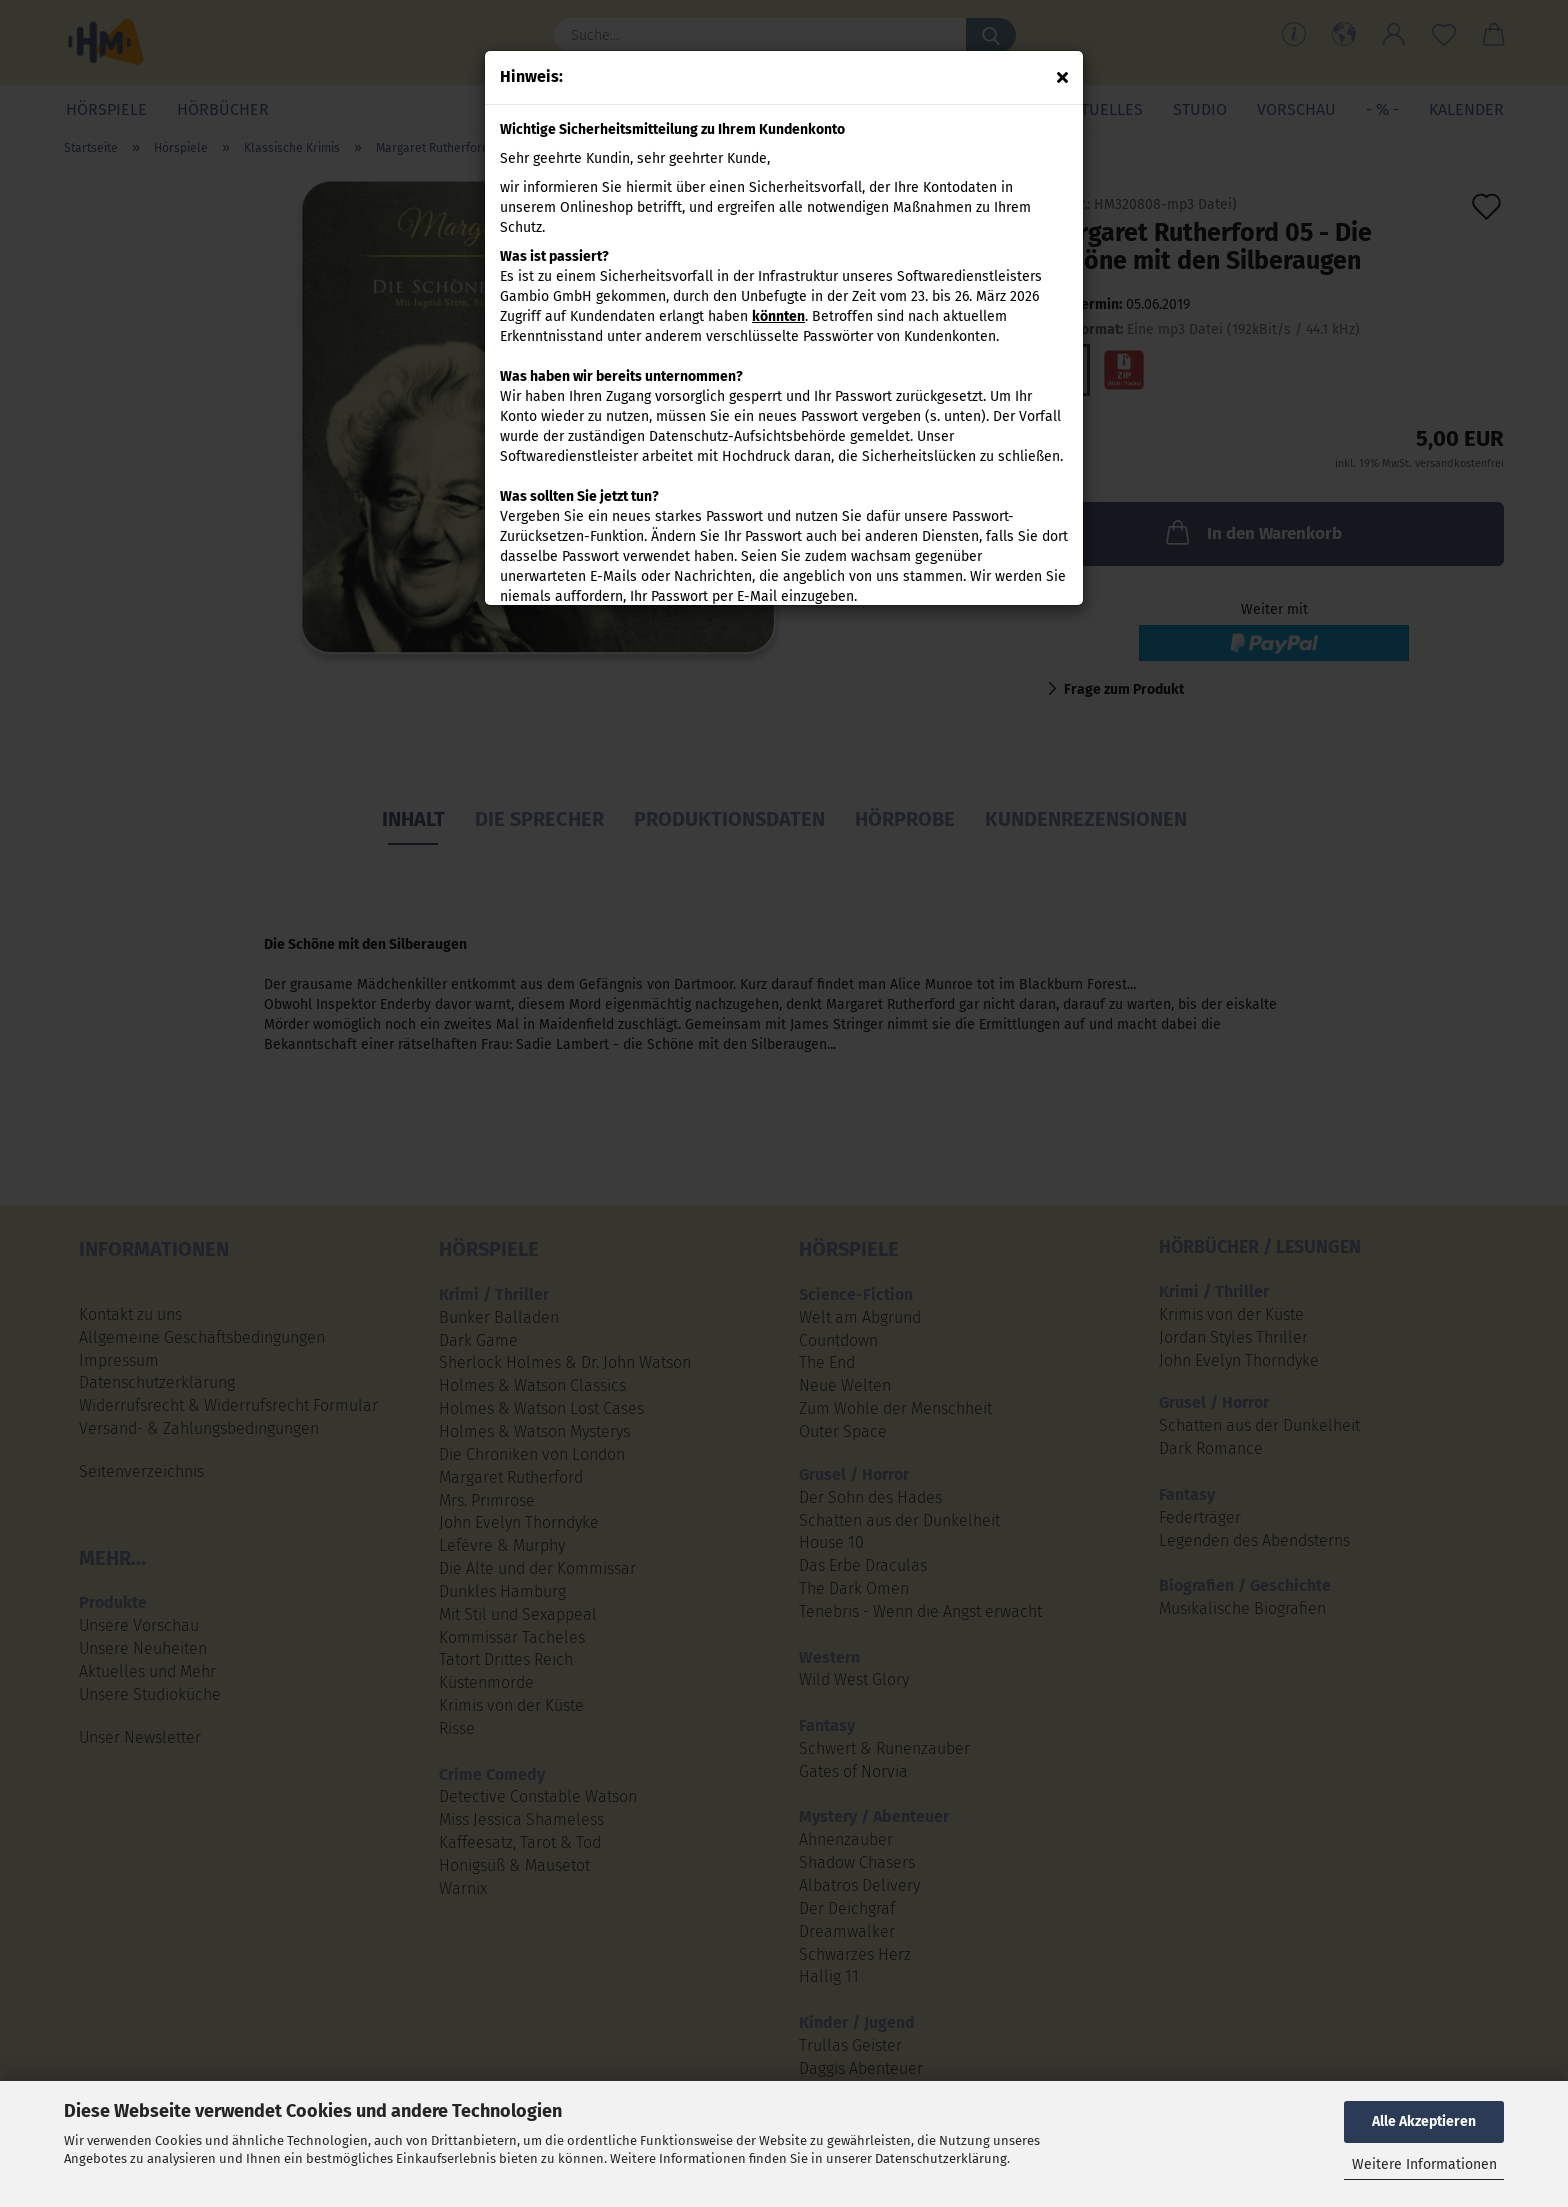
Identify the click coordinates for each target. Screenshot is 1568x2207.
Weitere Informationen (1424, 2164)
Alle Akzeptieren (1424, 2121)
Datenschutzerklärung (941, 2158)
